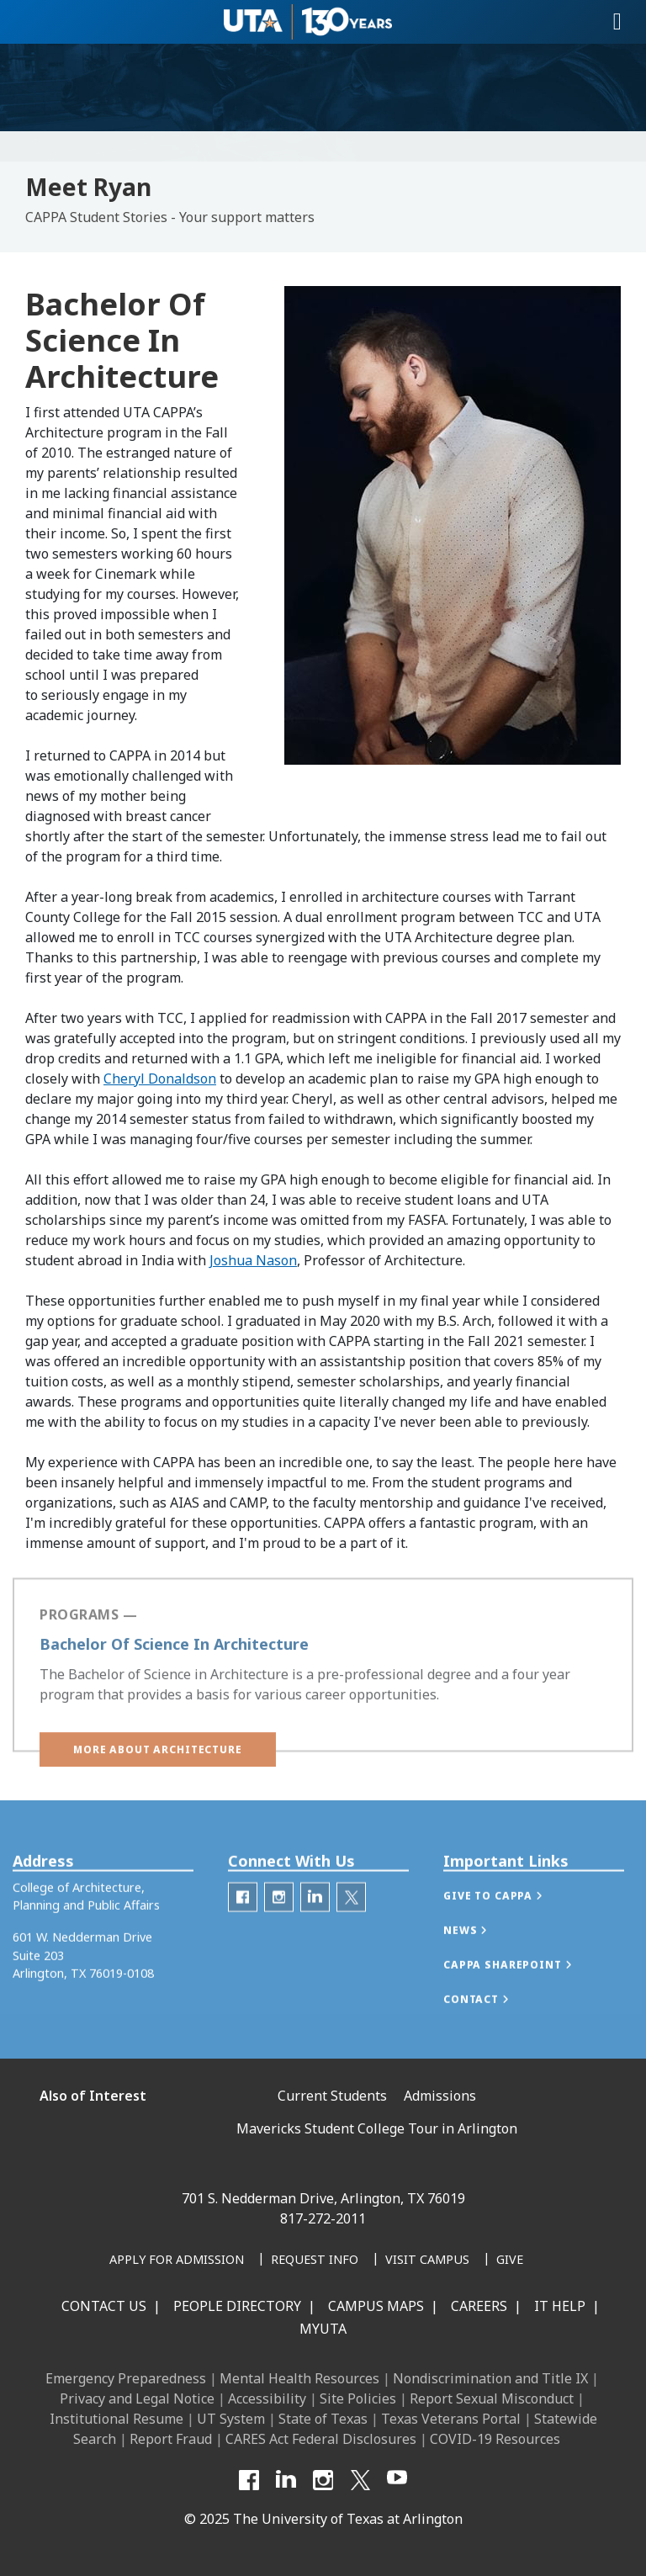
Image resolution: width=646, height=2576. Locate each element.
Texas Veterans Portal (451, 2418)
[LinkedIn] (286, 2480)
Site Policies (358, 2398)
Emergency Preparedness (125, 2378)
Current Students (332, 2095)
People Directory (237, 2306)
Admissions (440, 2095)
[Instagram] (323, 2480)
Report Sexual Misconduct (492, 2398)
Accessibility (267, 2398)
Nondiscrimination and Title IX (490, 2378)
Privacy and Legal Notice (137, 2398)
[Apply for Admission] (176, 2260)
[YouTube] (397, 2480)
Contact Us (103, 2306)
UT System (231, 2418)
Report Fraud (171, 2439)
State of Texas (323, 2418)
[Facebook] (249, 2480)
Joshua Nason (253, 1260)
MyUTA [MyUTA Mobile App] (323, 2328)
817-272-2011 (323, 2218)
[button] (158, 1764)
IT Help (559, 2306)
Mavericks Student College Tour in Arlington (376, 2128)
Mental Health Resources (299, 2378)
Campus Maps (376, 2306)
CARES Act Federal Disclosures (320, 2439)
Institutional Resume (116, 2418)
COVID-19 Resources (495, 2439)
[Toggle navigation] (617, 22)
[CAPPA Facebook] (242, 1919)
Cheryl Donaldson (159, 1078)
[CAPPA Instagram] (279, 1919)
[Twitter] (351, 1919)
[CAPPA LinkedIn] (315, 1919)
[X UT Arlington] (360, 2480)
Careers (479, 2306)
